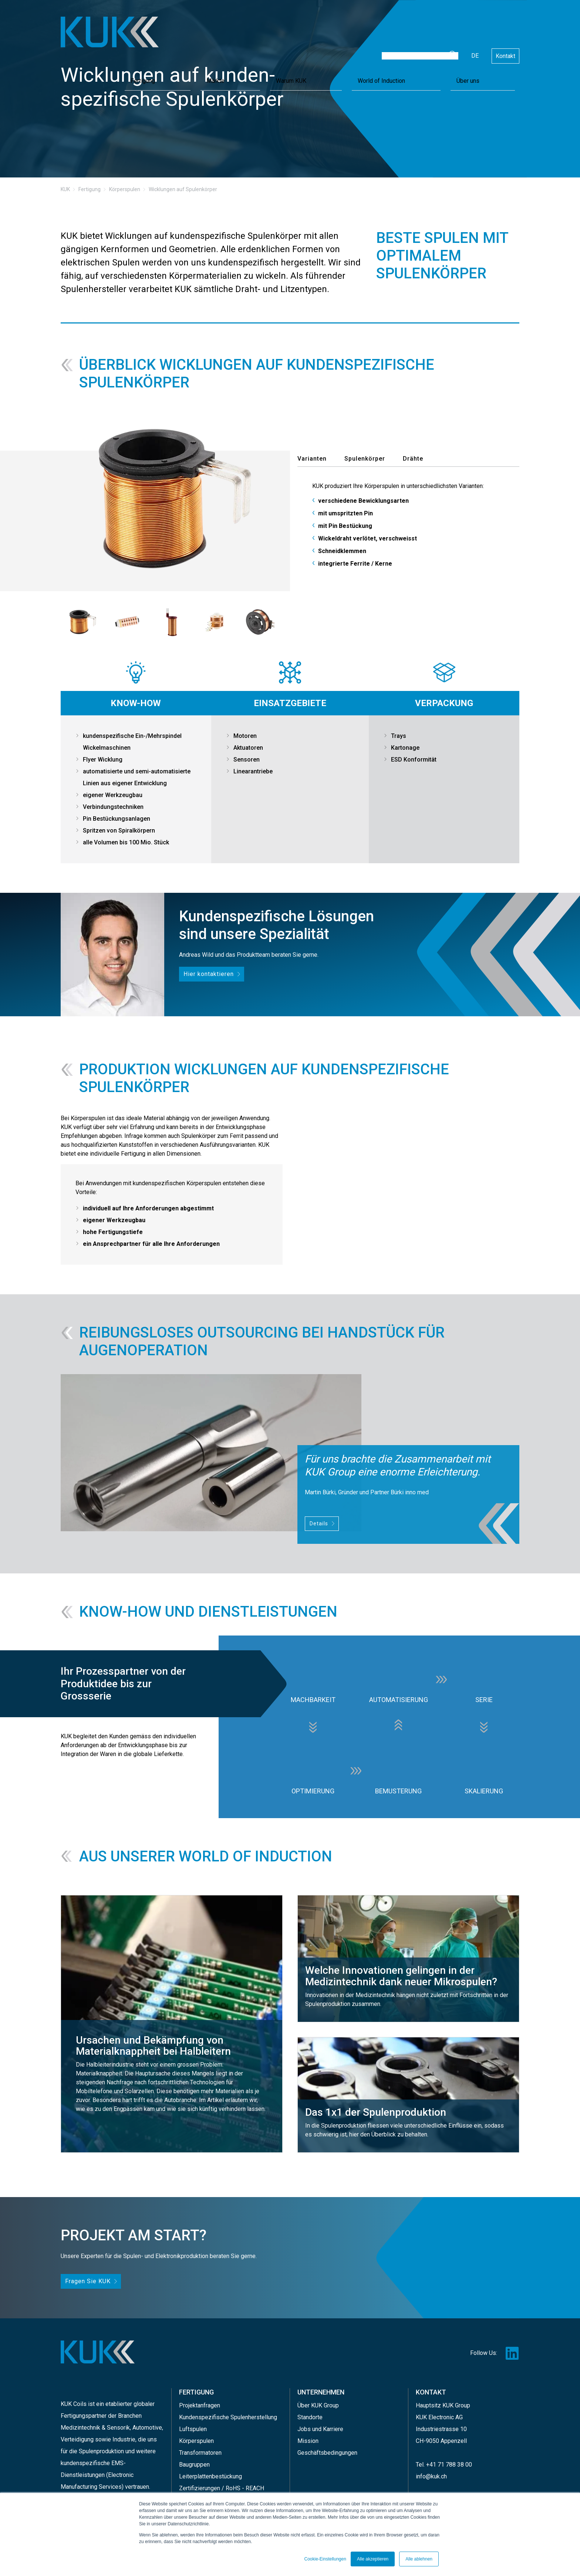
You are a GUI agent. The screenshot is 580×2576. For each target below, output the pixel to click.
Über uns (503, 45)
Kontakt (505, 23)
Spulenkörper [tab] (364, 458)
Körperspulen (196, 2437)
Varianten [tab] (312, 458)
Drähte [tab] (413, 458)
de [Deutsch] (475, 23)
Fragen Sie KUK (85, 2281)
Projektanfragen (199, 2401)
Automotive (147, 2425)
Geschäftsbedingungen (327, 2449)
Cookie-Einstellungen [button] (325, 2559)
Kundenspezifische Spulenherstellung (228, 2413)
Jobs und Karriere (320, 2425)
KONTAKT (431, 2391)
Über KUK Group (318, 2401)
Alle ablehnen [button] (418, 2559)
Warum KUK (409, 45)
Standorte (310, 2413)
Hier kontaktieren (206, 973)
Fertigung (344, 45)
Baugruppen (194, 2460)
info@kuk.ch (431, 2472)
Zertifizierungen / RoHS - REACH (221, 2484)
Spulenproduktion (101, 2449)
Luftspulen (193, 2425)
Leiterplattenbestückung (210, 2472)
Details (319, 1523)
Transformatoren (200, 2449)
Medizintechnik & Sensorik (95, 2425)
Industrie (123, 2437)
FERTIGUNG (196, 2391)
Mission (307, 2437)
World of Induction (458, 45)
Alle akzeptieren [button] (372, 2559)
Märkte (375, 45)
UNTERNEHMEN (320, 2391)
